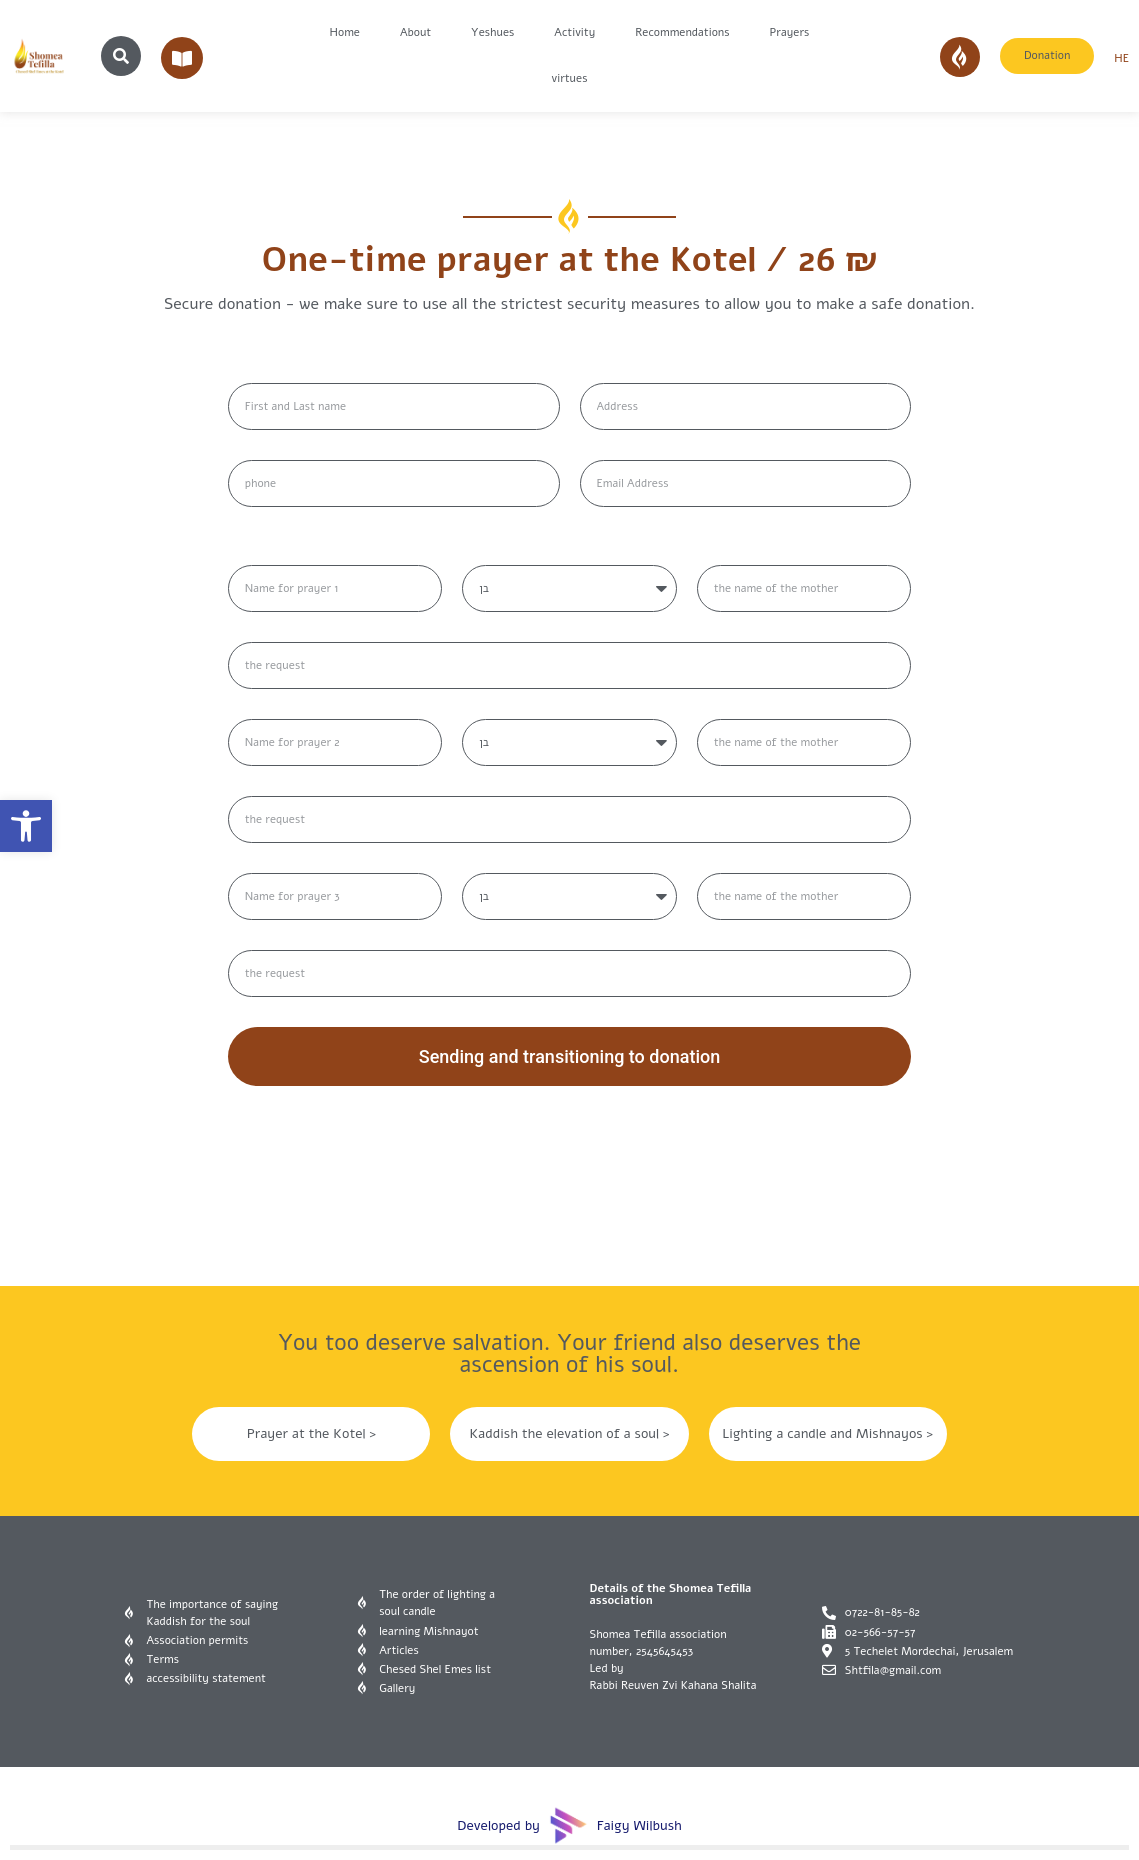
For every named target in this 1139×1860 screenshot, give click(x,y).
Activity (574, 32)
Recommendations (682, 32)
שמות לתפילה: (277, 546)
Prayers (790, 32)
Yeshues (492, 32)
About (415, 32)
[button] (26, 826)
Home (345, 32)
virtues (569, 78)
